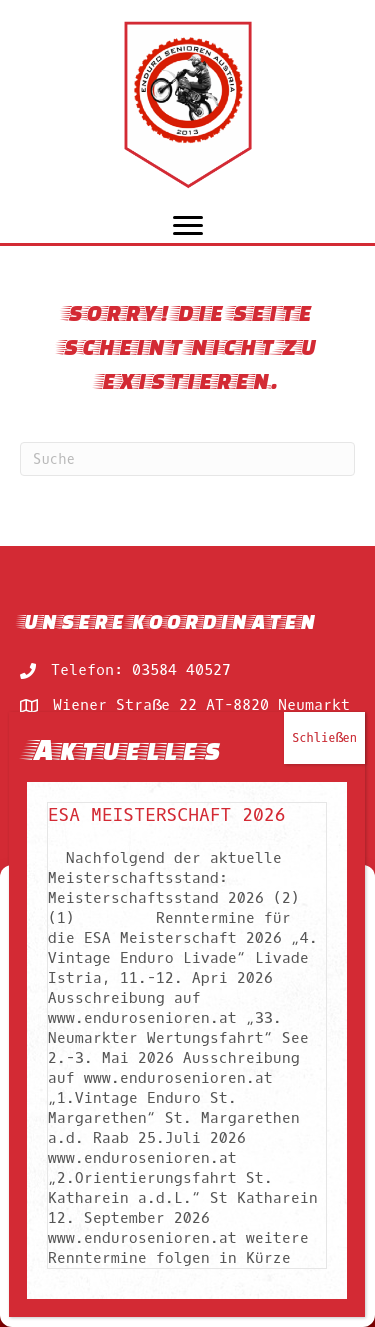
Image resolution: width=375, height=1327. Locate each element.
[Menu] (188, 226)
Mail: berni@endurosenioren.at (181, 740)
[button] (345, 890)
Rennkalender (74, 862)
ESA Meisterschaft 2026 (168, 1078)
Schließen (326, 1001)
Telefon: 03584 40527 (141, 670)
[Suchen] (187, 459)
